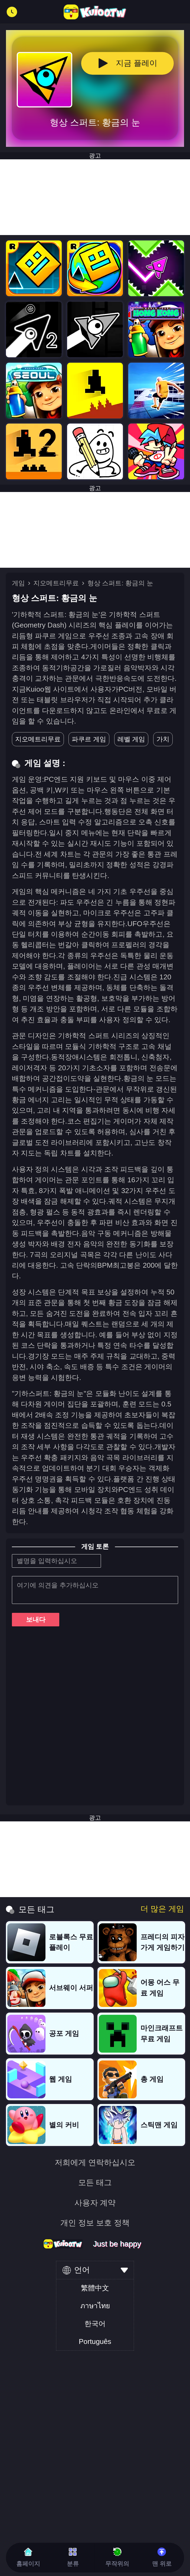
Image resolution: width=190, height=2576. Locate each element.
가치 (162, 739)
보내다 (35, 1619)
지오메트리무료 (56, 583)
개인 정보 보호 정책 (95, 2223)
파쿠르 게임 (89, 739)
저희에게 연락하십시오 (95, 2163)
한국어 (95, 2324)
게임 (18, 583)
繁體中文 (95, 2288)
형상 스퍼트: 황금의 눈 (120, 583)
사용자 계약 (95, 2203)
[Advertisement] (95, 197)
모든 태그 (95, 2183)
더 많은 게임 (162, 1909)
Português (95, 2341)
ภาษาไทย (95, 2306)
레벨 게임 (131, 739)
